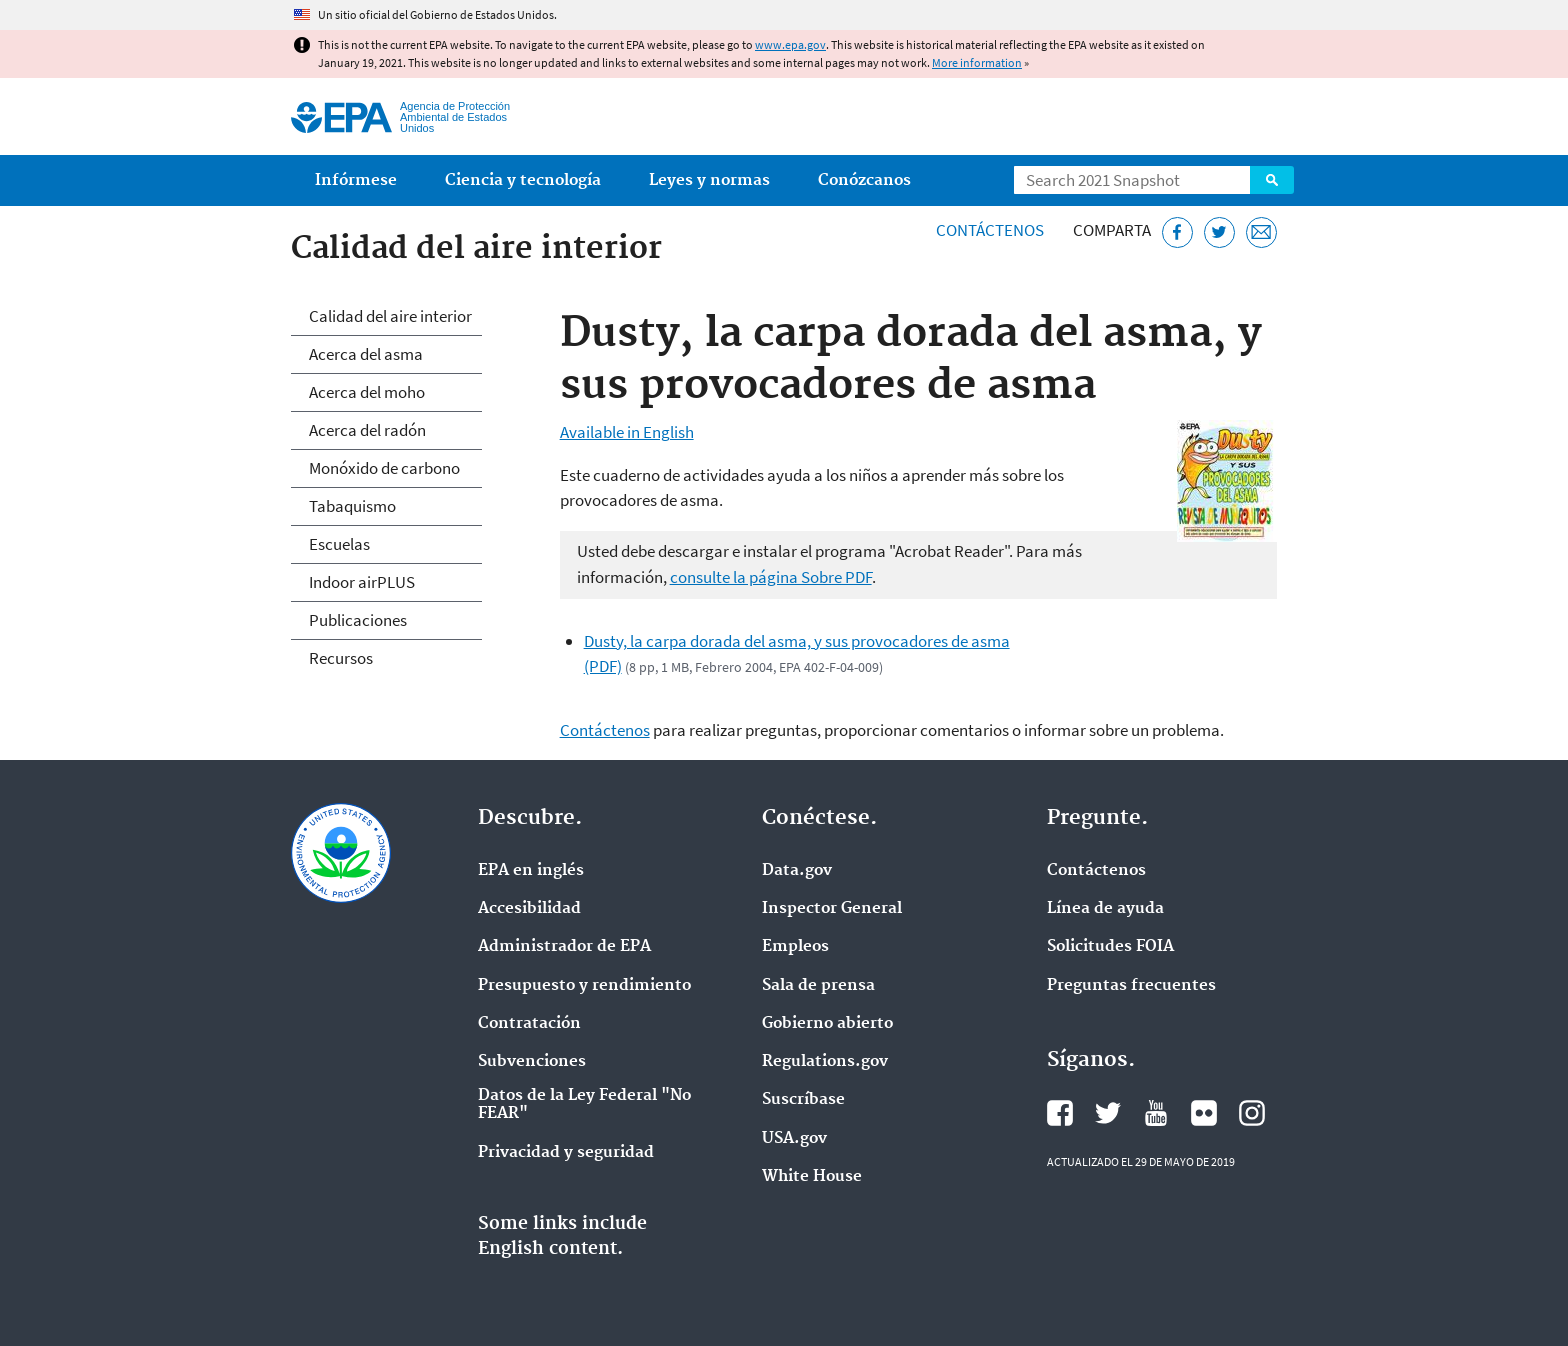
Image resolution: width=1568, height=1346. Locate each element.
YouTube (1156, 1113)
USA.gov (794, 1139)
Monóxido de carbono (384, 468)
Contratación (529, 1024)
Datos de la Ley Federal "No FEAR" (584, 1105)
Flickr (1204, 1113)
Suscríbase (803, 1100)
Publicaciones (358, 620)
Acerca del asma (366, 354)
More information (977, 62)
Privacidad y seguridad (566, 1153)
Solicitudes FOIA (1110, 947)
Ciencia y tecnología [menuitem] (523, 180)
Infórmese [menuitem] (356, 180)
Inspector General (832, 909)
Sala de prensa (818, 986)
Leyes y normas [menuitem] (709, 180)
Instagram (1252, 1113)
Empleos (795, 947)
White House (812, 1177)
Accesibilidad (529, 909)
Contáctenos (990, 230)
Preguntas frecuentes (1131, 986)
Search (1272, 180)
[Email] (1261, 232)
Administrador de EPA (564, 947)
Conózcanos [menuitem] (864, 180)
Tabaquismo (352, 506)
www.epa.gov (790, 44)
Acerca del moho (367, 392)
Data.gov (797, 871)
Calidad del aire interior (390, 316)
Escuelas (339, 544)
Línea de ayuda (1105, 909)
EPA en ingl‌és (531, 871)
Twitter (1108, 1113)
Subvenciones (532, 1062)
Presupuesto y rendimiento (584, 986)
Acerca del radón (367, 430)
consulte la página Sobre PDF (771, 577)
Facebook (1060, 1113)
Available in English (627, 432)
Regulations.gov (825, 1062)
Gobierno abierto (827, 1024)
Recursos (341, 658)
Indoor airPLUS (362, 582)
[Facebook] (1177, 232)
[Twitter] (1219, 232)
